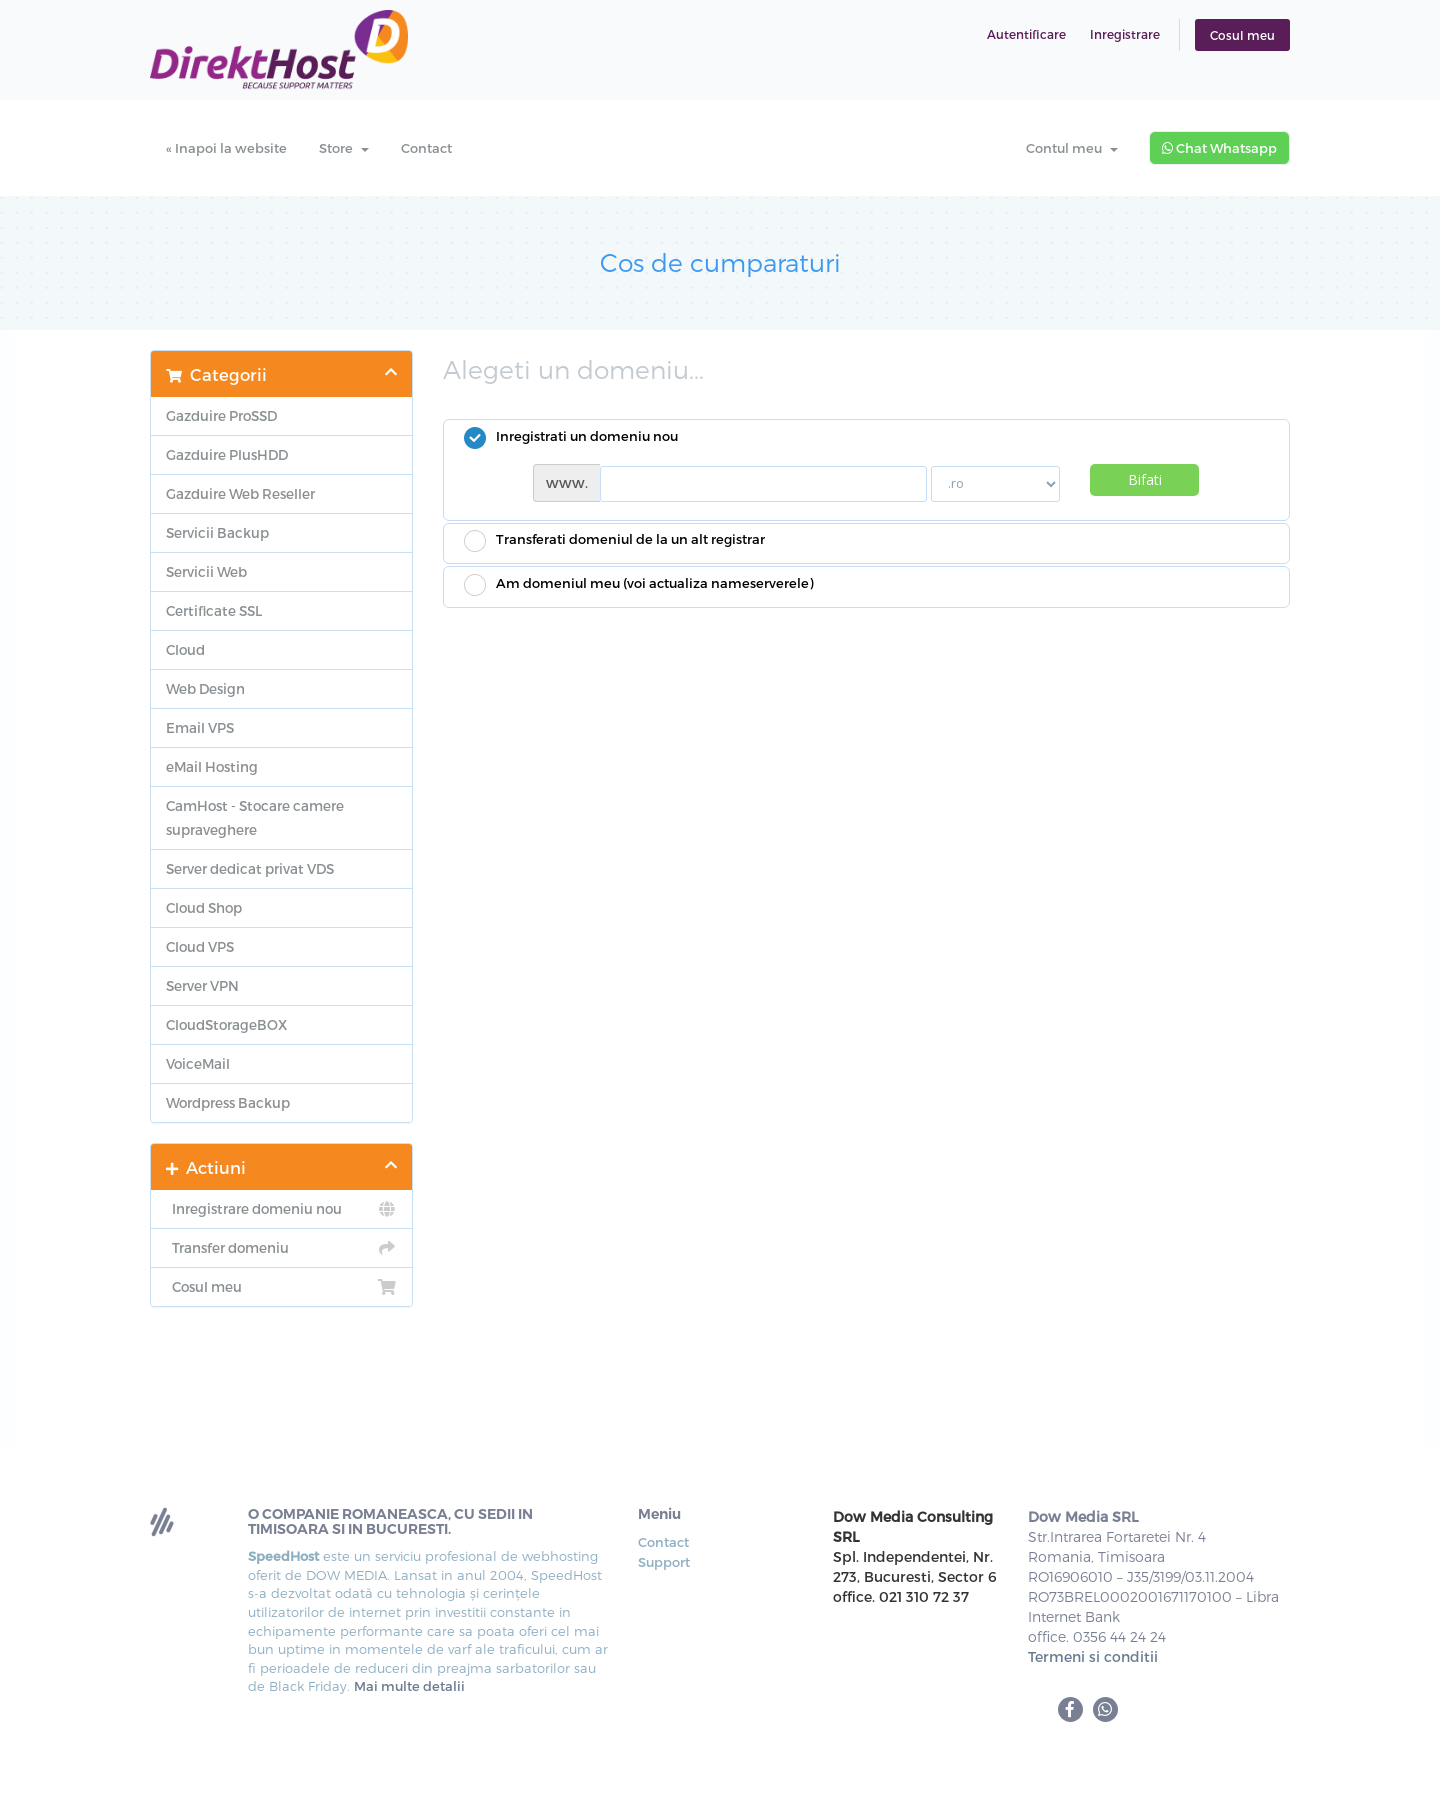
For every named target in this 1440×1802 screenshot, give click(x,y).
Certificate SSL (214, 610)
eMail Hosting (212, 766)
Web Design (205, 688)
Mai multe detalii (409, 1686)
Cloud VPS (200, 946)
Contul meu (1072, 148)
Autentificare (1026, 34)
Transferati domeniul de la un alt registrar (614, 541)
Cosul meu (1242, 35)
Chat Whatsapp (1219, 148)
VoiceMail (198, 1063)
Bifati (1145, 479)
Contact (426, 148)
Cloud (185, 649)
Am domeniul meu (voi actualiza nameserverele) (638, 585)
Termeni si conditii (1093, 1656)
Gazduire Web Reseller (240, 493)
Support (664, 1562)
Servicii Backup (217, 532)
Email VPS (200, 727)
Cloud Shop (204, 907)
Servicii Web (206, 571)
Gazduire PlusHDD (227, 454)
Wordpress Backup (228, 1102)
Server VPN (202, 985)
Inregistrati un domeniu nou (571, 438)
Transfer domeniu (281, 1248)
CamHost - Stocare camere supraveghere (255, 817)
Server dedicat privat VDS (250, 868)
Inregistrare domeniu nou (281, 1209)
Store (344, 148)
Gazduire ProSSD (221, 415)
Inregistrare (1125, 34)
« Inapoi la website (226, 148)
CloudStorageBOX (226, 1024)
